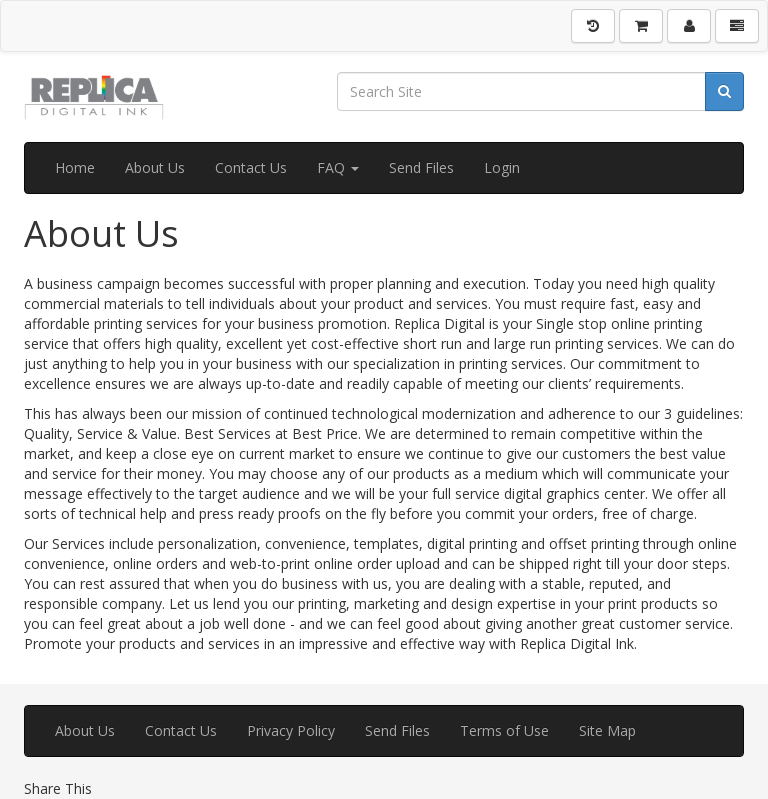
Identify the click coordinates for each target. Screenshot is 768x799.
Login (502, 167)
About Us (155, 167)
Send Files (421, 167)
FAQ (338, 167)
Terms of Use (504, 730)
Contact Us (251, 167)
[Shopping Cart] (641, 26)
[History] (593, 26)
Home (75, 167)
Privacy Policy (291, 730)
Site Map (607, 730)
